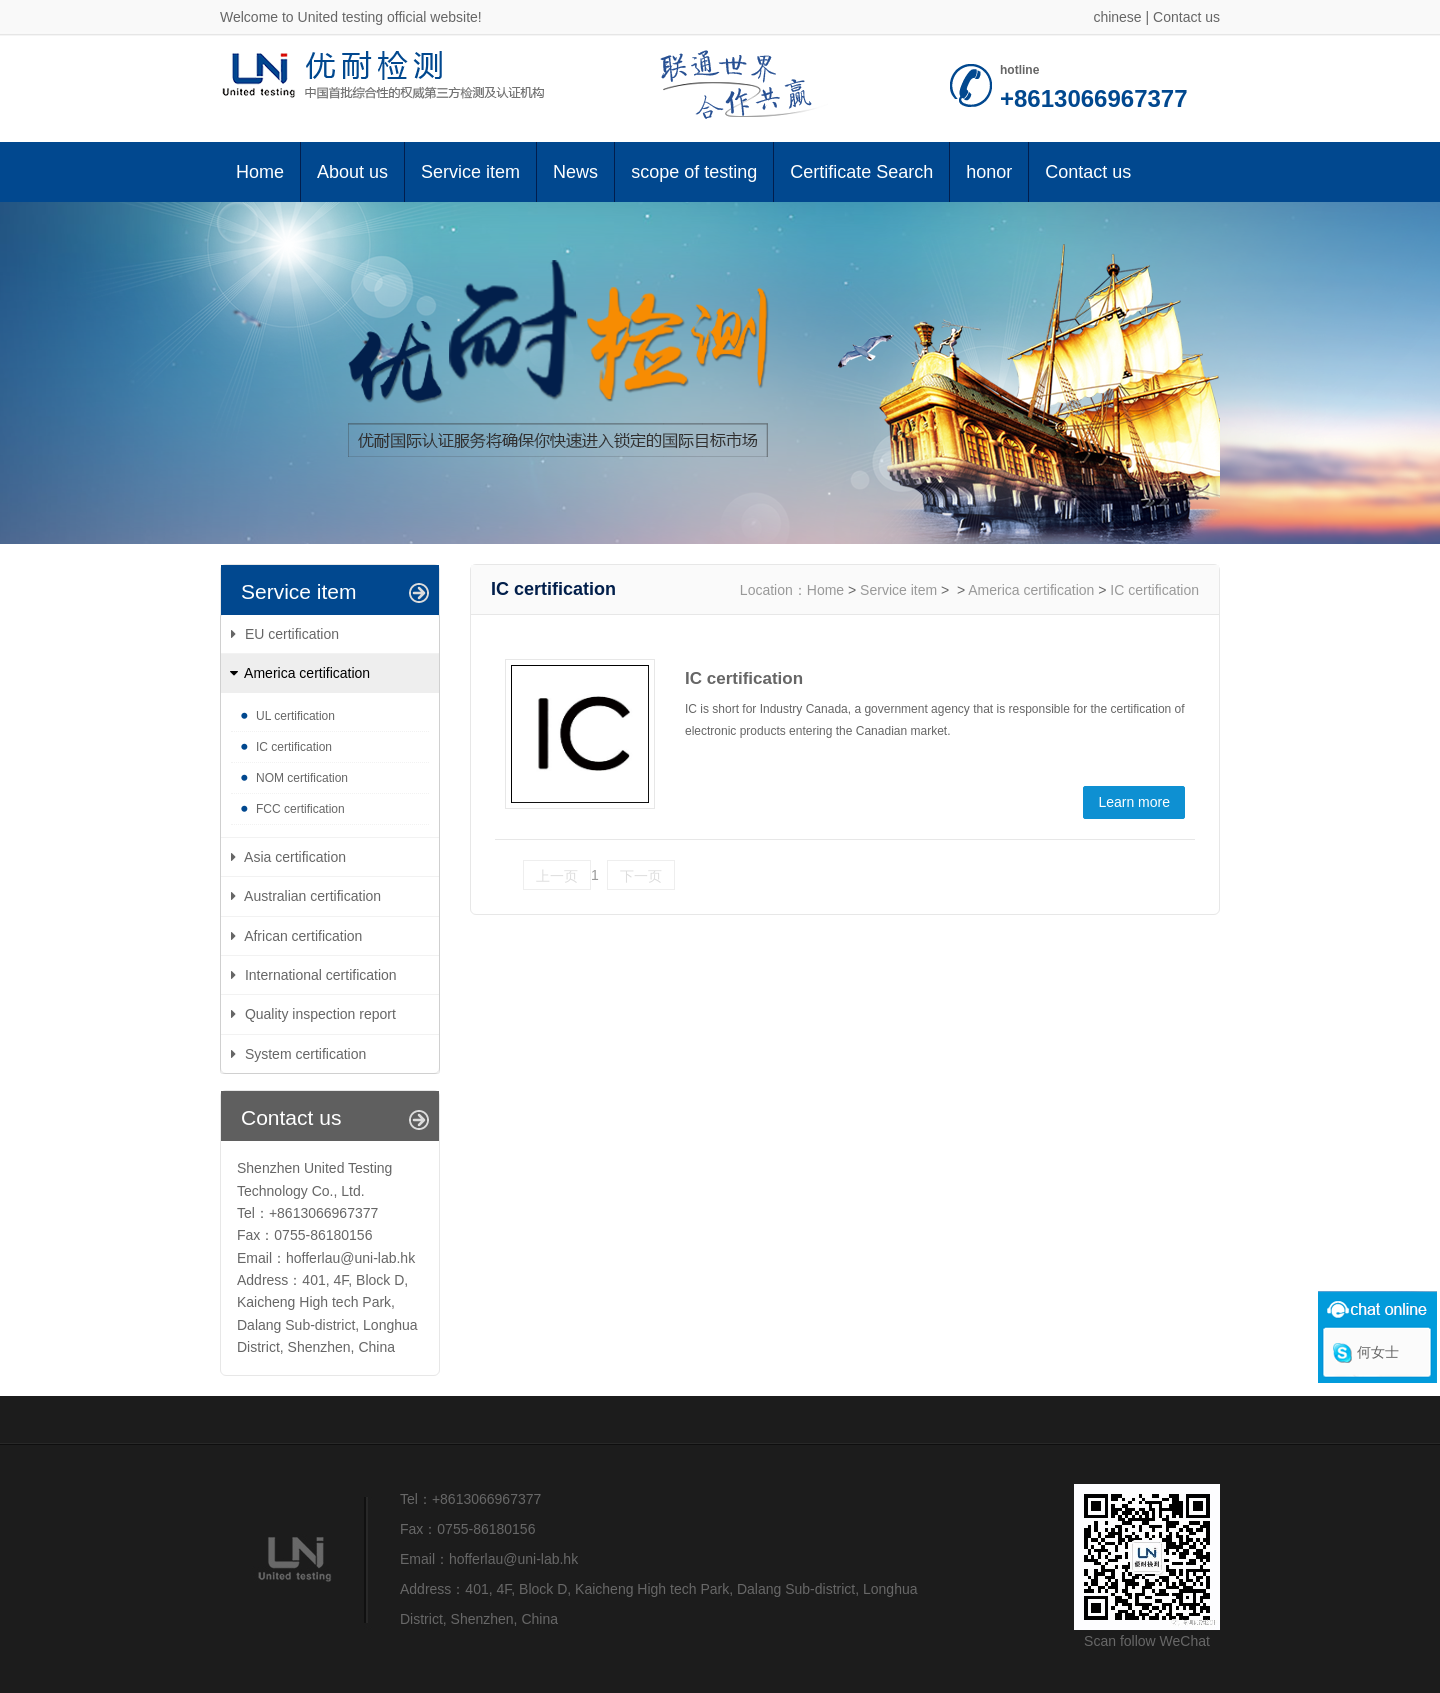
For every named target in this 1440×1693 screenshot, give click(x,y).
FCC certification (300, 809)
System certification (305, 1054)
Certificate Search (861, 172)
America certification (1031, 590)
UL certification (295, 716)
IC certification (294, 747)
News (575, 172)
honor (989, 172)
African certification (303, 936)
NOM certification (302, 778)
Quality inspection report (320, 1014)
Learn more (1134, 802)
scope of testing (694, 172)
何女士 (1378, 1352)
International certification (321, 975)
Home (260, 172)
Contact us (1186, 17)
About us (352, 172)
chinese (1117, 17)
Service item (470, 172)
